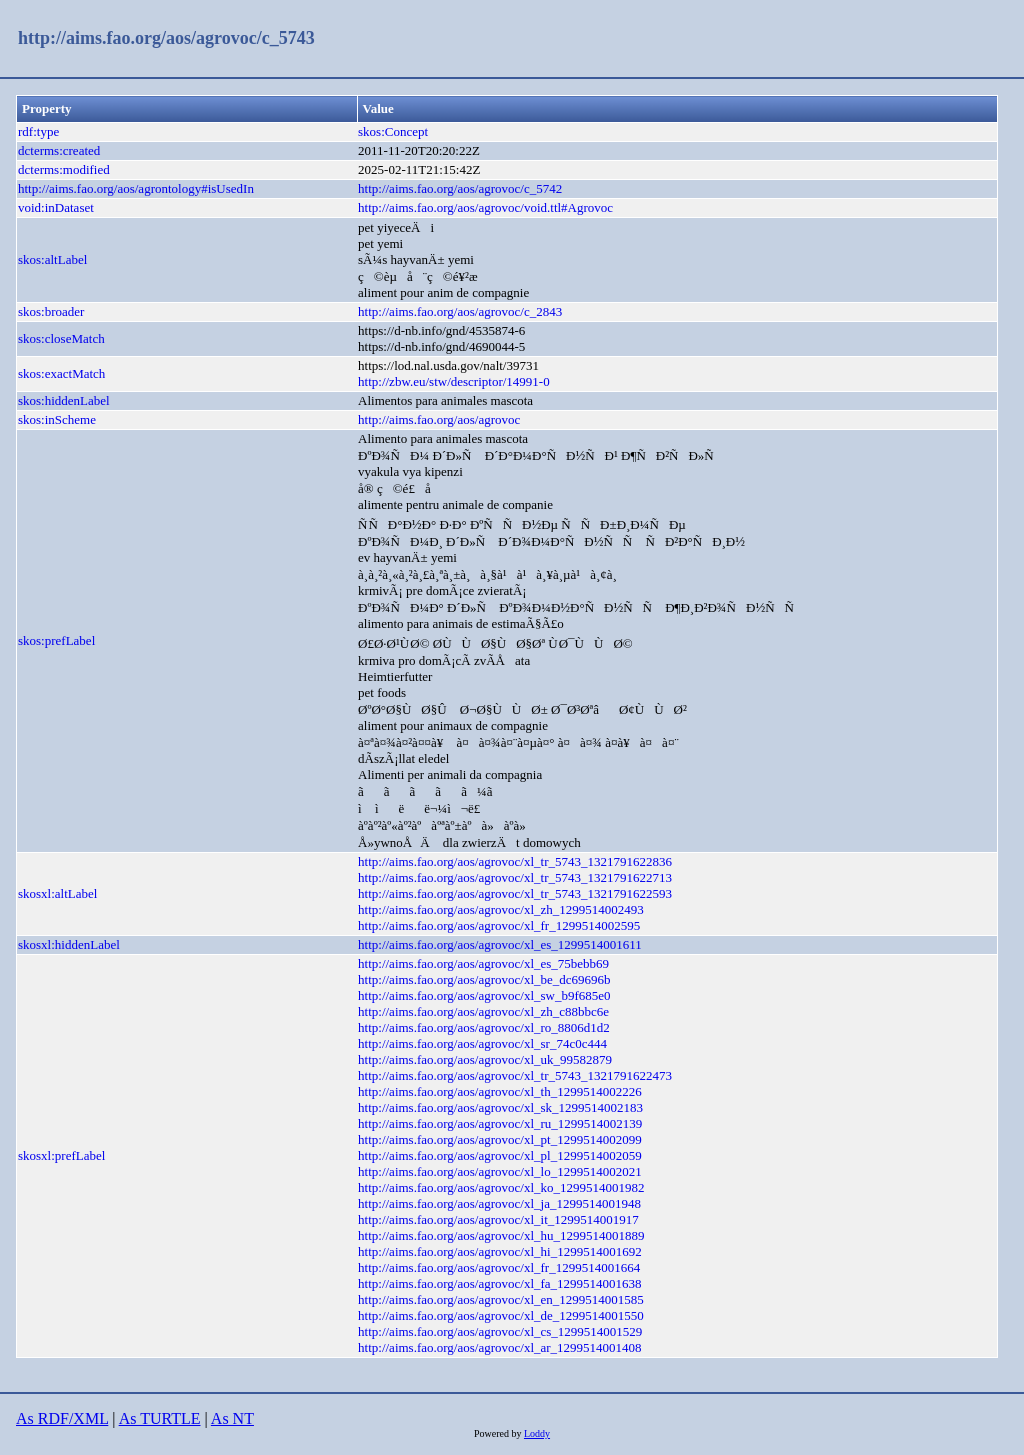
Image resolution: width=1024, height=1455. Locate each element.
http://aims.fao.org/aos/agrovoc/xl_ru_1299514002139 (500, 1123)
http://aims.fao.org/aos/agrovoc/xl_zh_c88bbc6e (483, 1011)
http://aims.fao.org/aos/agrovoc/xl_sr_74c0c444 (482, 1043)
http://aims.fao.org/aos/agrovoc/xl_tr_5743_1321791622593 (515, 893)
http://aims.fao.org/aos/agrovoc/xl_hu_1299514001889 (501, 1235)
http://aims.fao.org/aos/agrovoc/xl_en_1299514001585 (501, 1299)
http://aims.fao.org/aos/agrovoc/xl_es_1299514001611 (500, 944)
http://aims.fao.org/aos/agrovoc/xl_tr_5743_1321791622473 (515, 1075)
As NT (232, 1418)
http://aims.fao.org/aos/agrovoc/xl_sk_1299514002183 (500, 1107)
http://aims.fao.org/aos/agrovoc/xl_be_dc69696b (484, 979)
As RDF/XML (62, 1418)
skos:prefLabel (56, 640)
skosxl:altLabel (57, 893)
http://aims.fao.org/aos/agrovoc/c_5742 (460, 188)
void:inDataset (56, 207)
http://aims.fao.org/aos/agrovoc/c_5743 (166, 38)
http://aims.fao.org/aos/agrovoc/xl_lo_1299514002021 (500, 1171)
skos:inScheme (57, 419)
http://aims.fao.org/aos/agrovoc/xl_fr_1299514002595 (499, 925)
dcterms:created (59, 150)
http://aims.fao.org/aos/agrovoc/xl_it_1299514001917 (498, 1219)
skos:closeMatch (61, 338)
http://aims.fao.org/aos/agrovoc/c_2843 (460, 311)
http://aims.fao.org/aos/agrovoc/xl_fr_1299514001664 (499, 1267)
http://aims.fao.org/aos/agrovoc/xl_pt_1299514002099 (500, 1139)
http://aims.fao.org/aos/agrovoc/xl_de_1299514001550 (501, 1315)
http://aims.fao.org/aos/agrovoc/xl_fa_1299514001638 (500, 1283)
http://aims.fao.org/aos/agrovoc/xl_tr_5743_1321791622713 (515, 877)
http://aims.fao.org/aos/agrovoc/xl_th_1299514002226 (500, 1091)
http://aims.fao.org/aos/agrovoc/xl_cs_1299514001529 (500, 1331)
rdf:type (38, 131)
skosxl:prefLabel (61, 1155)
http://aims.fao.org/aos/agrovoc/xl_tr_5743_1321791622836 (515, 861)
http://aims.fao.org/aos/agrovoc (439, 419)
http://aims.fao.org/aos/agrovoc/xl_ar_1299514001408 (500, 1347)
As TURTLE (160, 1418)
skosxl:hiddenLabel (69, 944)
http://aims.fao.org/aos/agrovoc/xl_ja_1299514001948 (499, 1203)
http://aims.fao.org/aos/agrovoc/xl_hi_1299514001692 (500, 1251)
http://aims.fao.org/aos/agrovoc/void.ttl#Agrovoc (485, 207)
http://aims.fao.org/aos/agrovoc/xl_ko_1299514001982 (501, 1187)
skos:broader (51, 311)
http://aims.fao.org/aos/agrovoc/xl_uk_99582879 (485, 1059)
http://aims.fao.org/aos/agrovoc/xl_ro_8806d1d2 (484, 1027)
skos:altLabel (52, 259)
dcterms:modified (64, 169)
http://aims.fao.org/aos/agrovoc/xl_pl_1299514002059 (500, 1155)
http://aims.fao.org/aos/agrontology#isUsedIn (136, 188)
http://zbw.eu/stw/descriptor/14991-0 (454, 381)
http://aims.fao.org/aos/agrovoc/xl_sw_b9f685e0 (484, 995)
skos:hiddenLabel (64, 400)
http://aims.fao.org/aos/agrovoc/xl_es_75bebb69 (483, 963)
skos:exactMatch (61, 373)
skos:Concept (393, 131)
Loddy (537, 1433)
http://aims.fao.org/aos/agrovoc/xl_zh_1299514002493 (501, 909)
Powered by (499, 1433)
